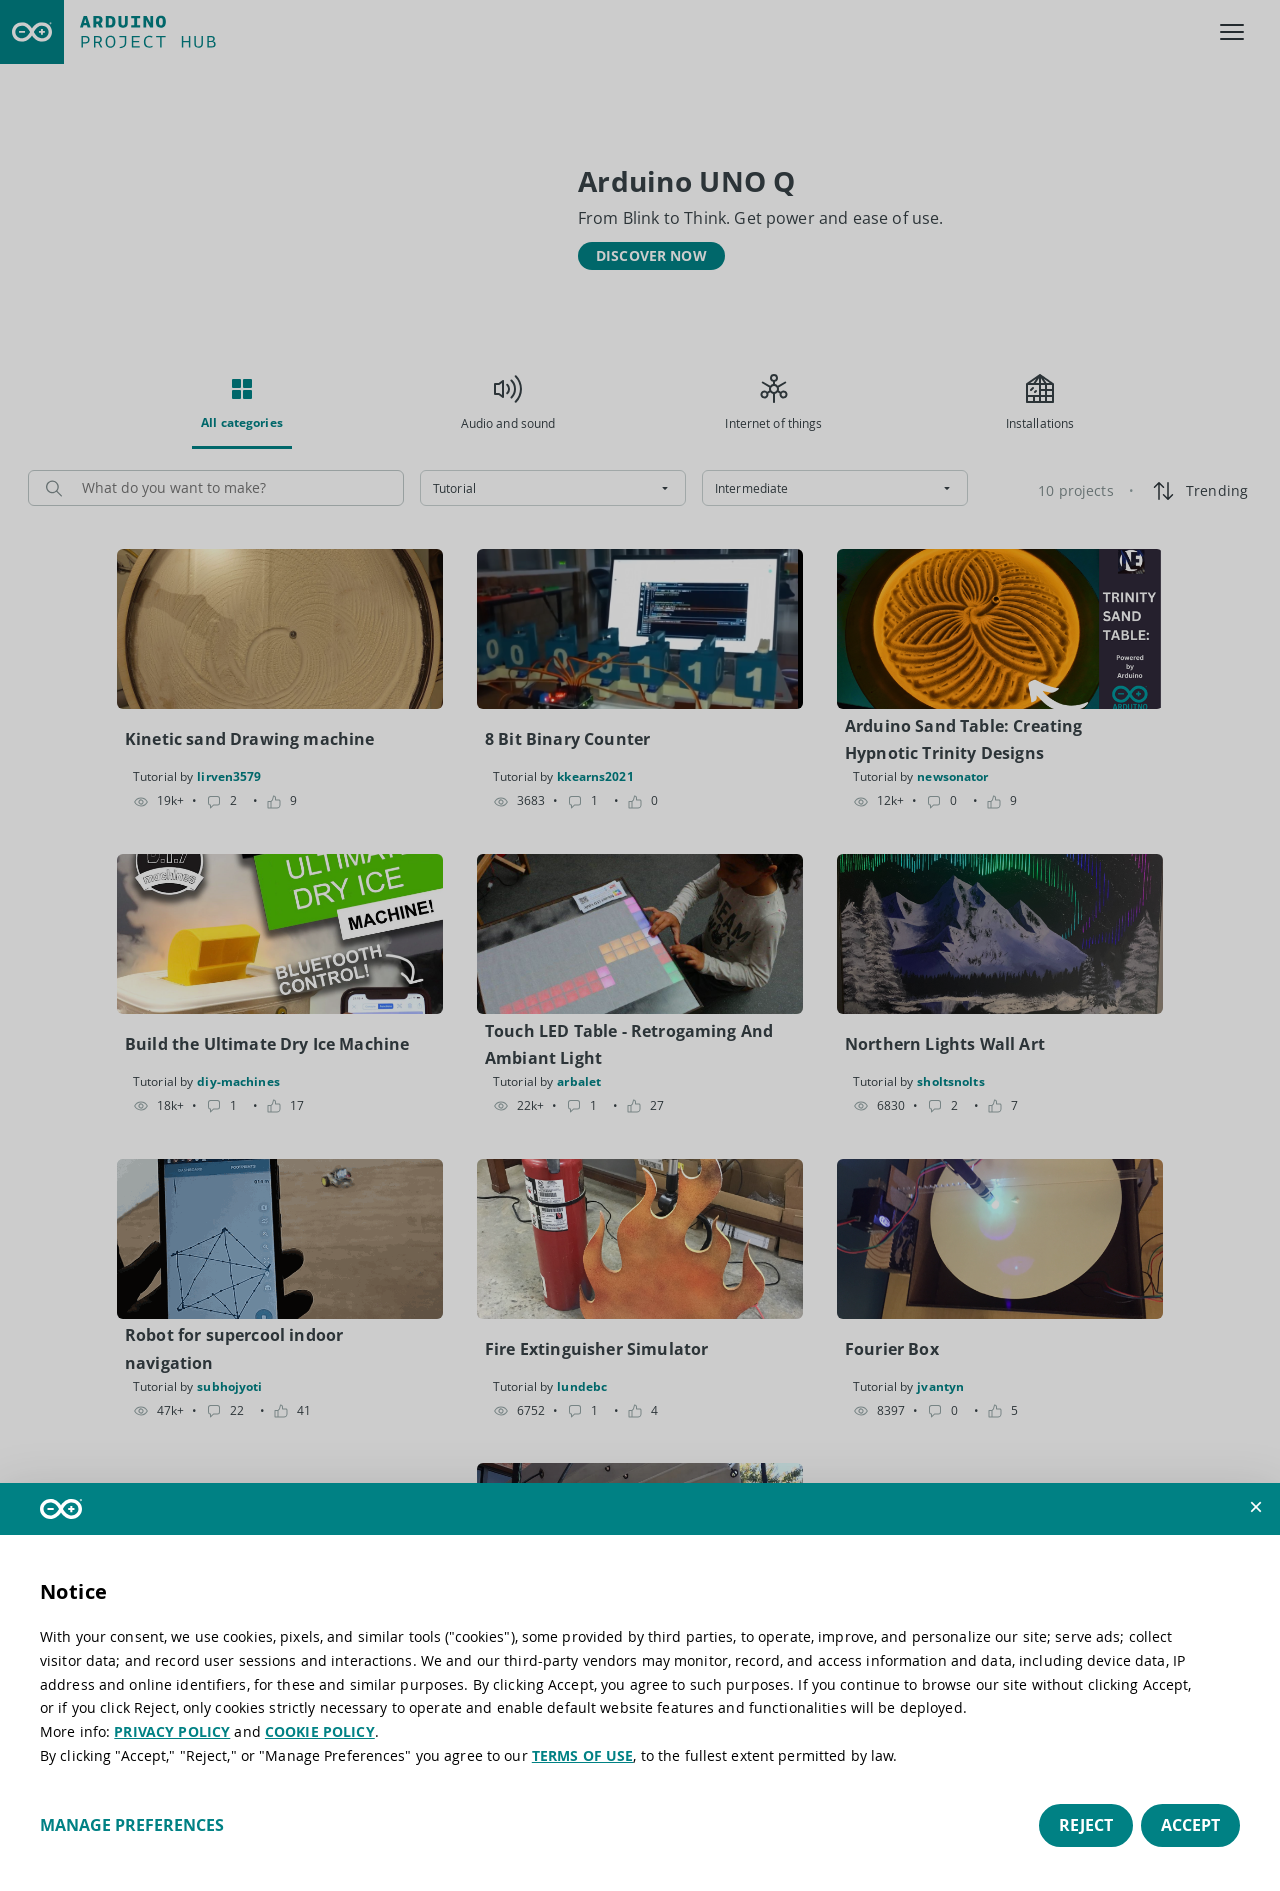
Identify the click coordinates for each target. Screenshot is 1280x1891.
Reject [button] (1086, 1825)
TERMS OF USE (583, 1755)
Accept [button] (1190, 1825)
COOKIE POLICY (320, 1731)
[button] (1256, 1507)
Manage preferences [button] (132, 1825)
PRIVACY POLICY (172, 1731)
